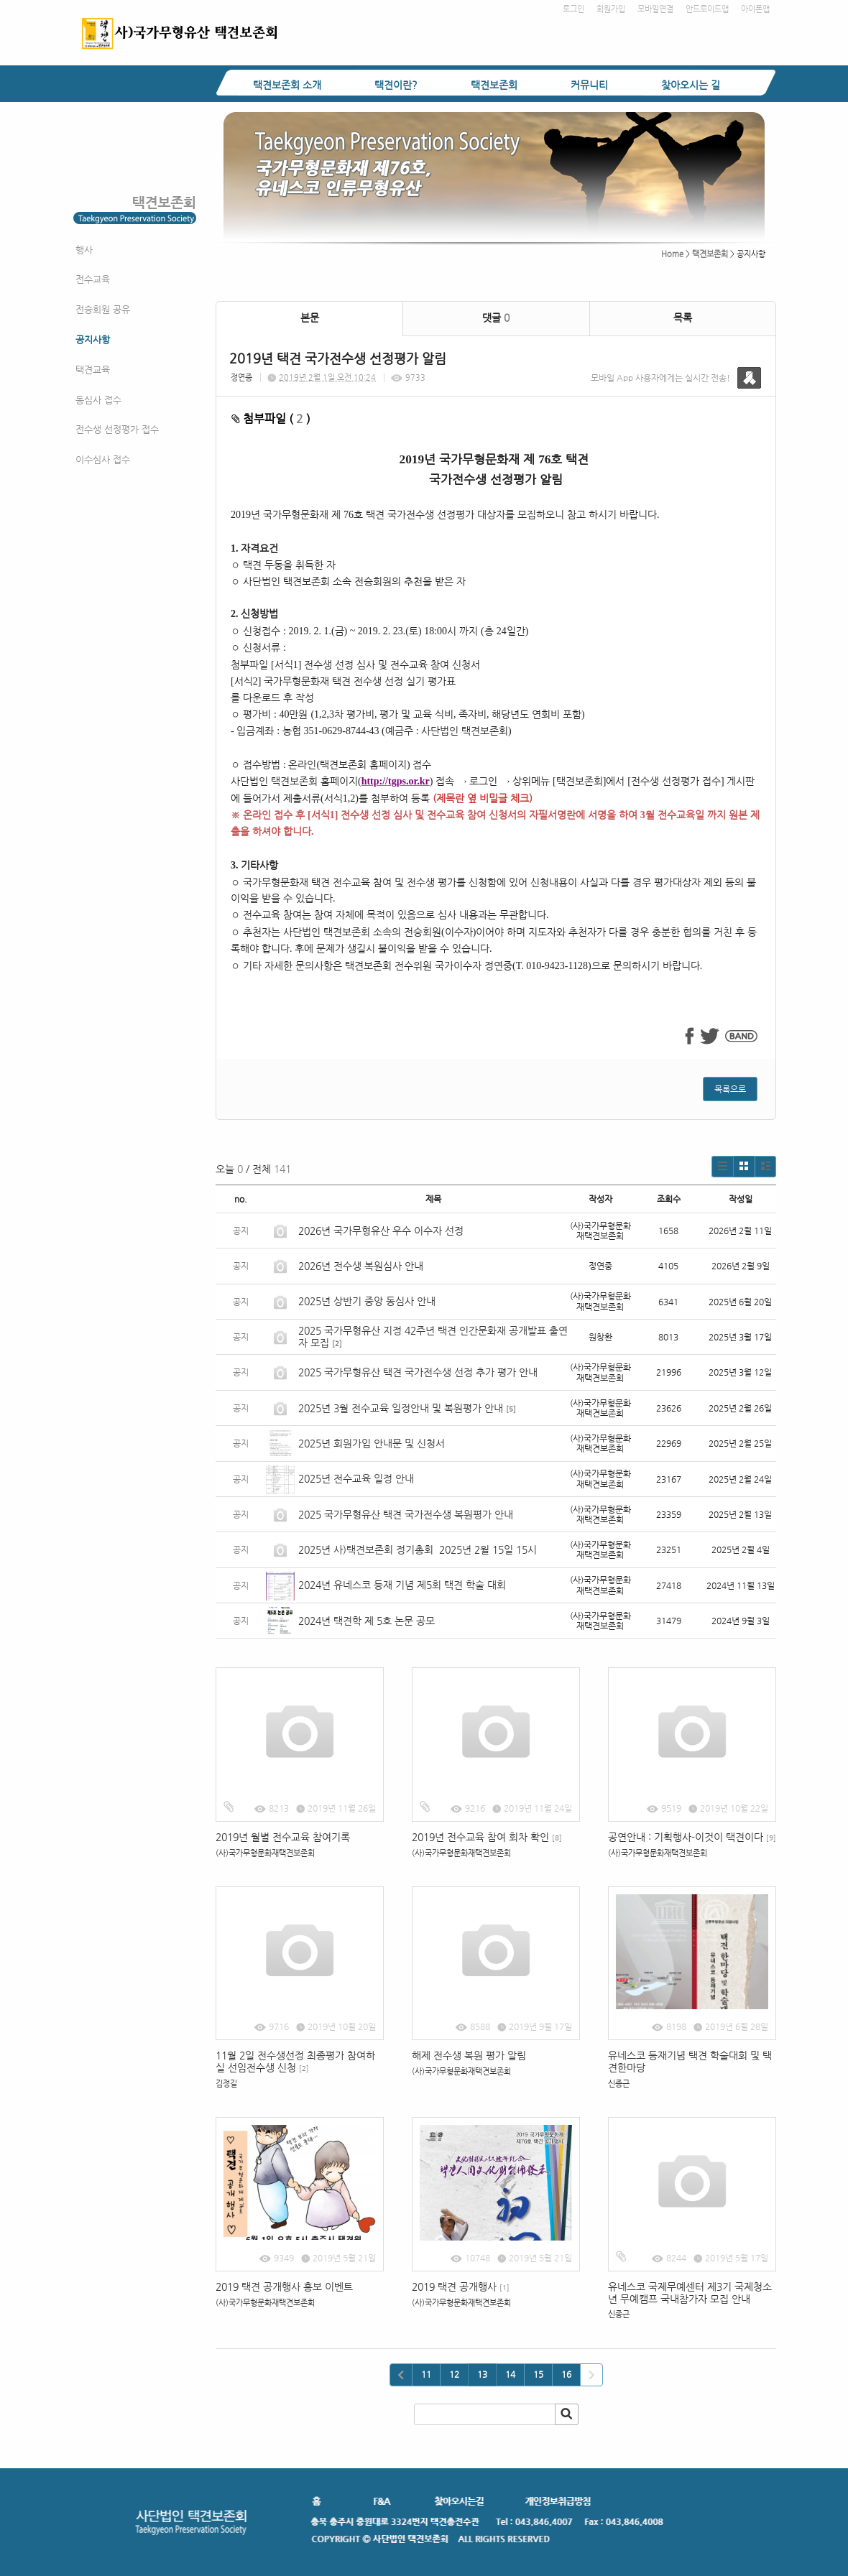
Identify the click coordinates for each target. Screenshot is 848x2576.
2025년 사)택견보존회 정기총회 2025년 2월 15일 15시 (417, 1549)
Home (672, 254)
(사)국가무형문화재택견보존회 (265, 1853)
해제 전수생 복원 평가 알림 (469, 2055)
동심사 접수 (98, 399)
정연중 (241, 377)
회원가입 (610, 9)
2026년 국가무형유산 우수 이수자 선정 (381, 1230)
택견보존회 (494, 85)
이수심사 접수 (102, 459)
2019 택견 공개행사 (461, 2286)
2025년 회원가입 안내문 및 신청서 (371, 1443)
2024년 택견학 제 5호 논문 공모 (366, 1620)
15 (538, 2374)
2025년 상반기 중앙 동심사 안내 (366, 1301)
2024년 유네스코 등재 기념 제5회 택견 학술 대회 (402, 1584)
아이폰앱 (755, 9)
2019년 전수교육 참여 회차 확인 (487, 1837)
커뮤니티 (589, 85)
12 (454, 2374)
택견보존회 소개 (287, 85)
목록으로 (730, 1089)
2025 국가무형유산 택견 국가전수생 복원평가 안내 (405, 1514)
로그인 (573, 9)
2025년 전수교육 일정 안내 (357, 1478)
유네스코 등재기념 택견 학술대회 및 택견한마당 (690, 2061)
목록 (682, 317)
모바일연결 (655, 9)
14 (510, 2374)
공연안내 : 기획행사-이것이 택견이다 (692, 1837)
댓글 (496, 317)
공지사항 (92, 339)
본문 (309, 317)
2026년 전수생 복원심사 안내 (360, 1265)
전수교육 (92, 279)
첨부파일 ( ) (270, 418)
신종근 (619, 2083)
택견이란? (396, 85)
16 (566, 2374)
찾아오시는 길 (690, 85)
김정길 (226, 2083)
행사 (84, 249)
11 (426, 2374)
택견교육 (92, 369)
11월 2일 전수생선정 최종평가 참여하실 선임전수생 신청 (295, 2061)
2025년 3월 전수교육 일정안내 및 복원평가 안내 (400, 1408)
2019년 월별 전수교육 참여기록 (283, 1837)
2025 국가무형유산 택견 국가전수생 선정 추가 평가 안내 (418, 1372)
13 (482, 2374)
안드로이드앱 (707, 9)
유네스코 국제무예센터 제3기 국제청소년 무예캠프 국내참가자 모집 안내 (690, 2292)
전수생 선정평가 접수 (117, 429)
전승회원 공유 (102, 309)
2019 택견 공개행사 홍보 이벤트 (284, 2286)
